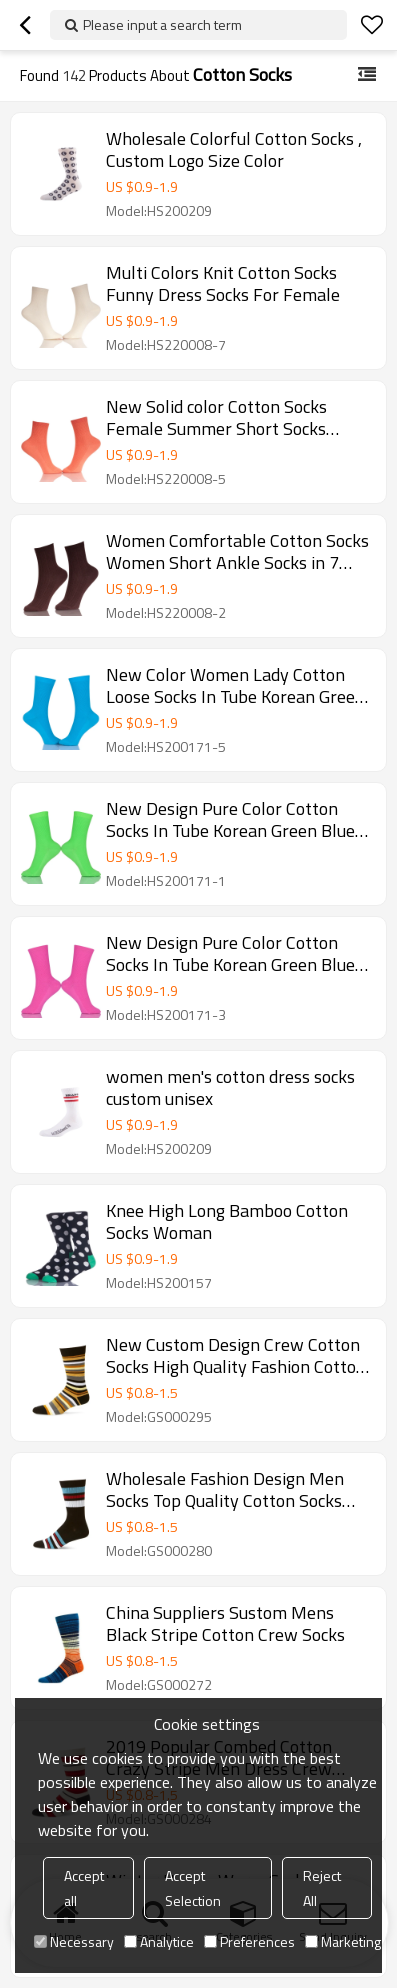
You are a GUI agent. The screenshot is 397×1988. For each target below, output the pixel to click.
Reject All (322, 1888)
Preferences (249, 1941)
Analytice (159, 1941)
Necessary (74, 1941)
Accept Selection (193, 1888)
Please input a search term (162, 24)
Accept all (84, 1888)
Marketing (343, 1941)
